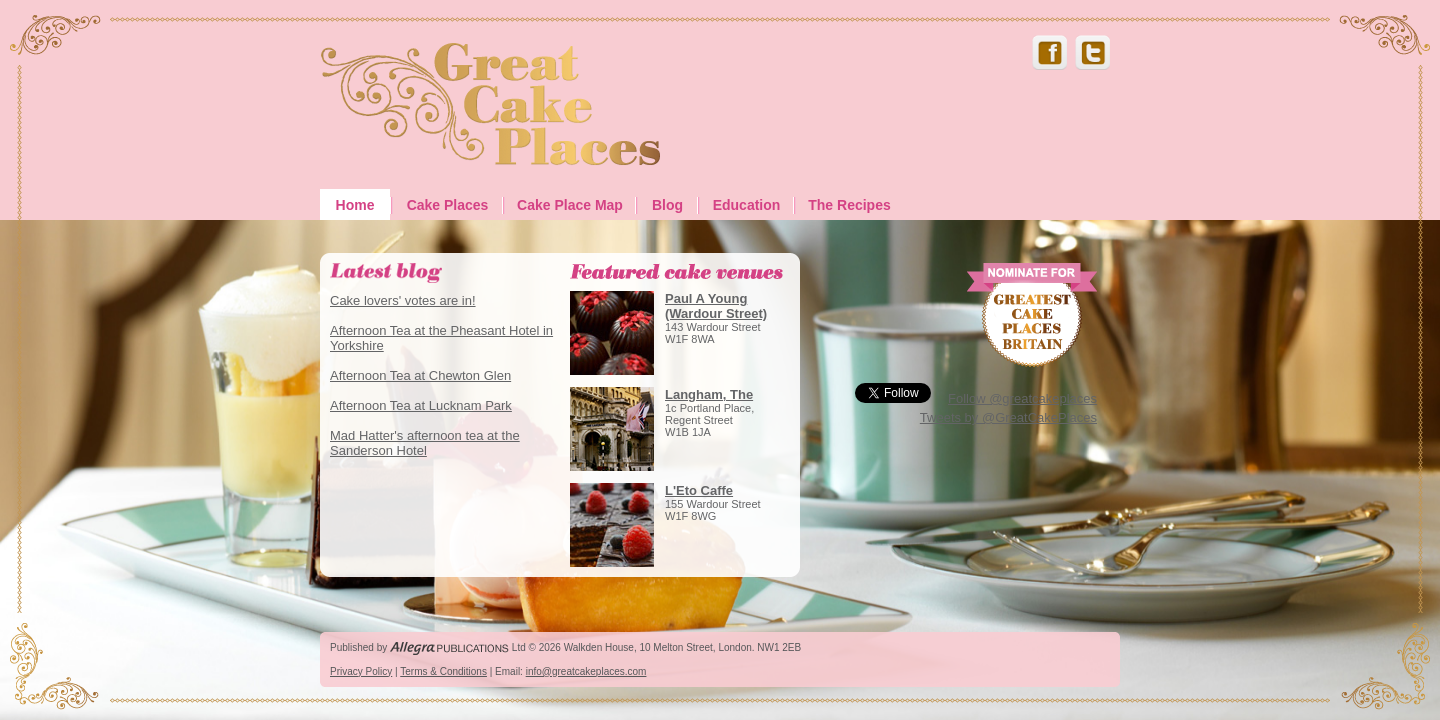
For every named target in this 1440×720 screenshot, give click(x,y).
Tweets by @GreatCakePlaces (1008, 417)
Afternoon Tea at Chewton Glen (420, 375)
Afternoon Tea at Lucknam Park (421, 405)
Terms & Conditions (443, 671)
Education (747, 205)
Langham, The (709, 394)
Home (355, 205)
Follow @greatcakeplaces (1022, 398)
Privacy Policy (361, 671)
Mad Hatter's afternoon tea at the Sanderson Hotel (425, 443)
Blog (667, 205)
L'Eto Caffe (699, 490)
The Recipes (849, 205)
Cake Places (448, 205)
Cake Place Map (570, 205)
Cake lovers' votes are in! (403, 300)
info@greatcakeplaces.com (586, 671)
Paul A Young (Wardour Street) (716, 306)
